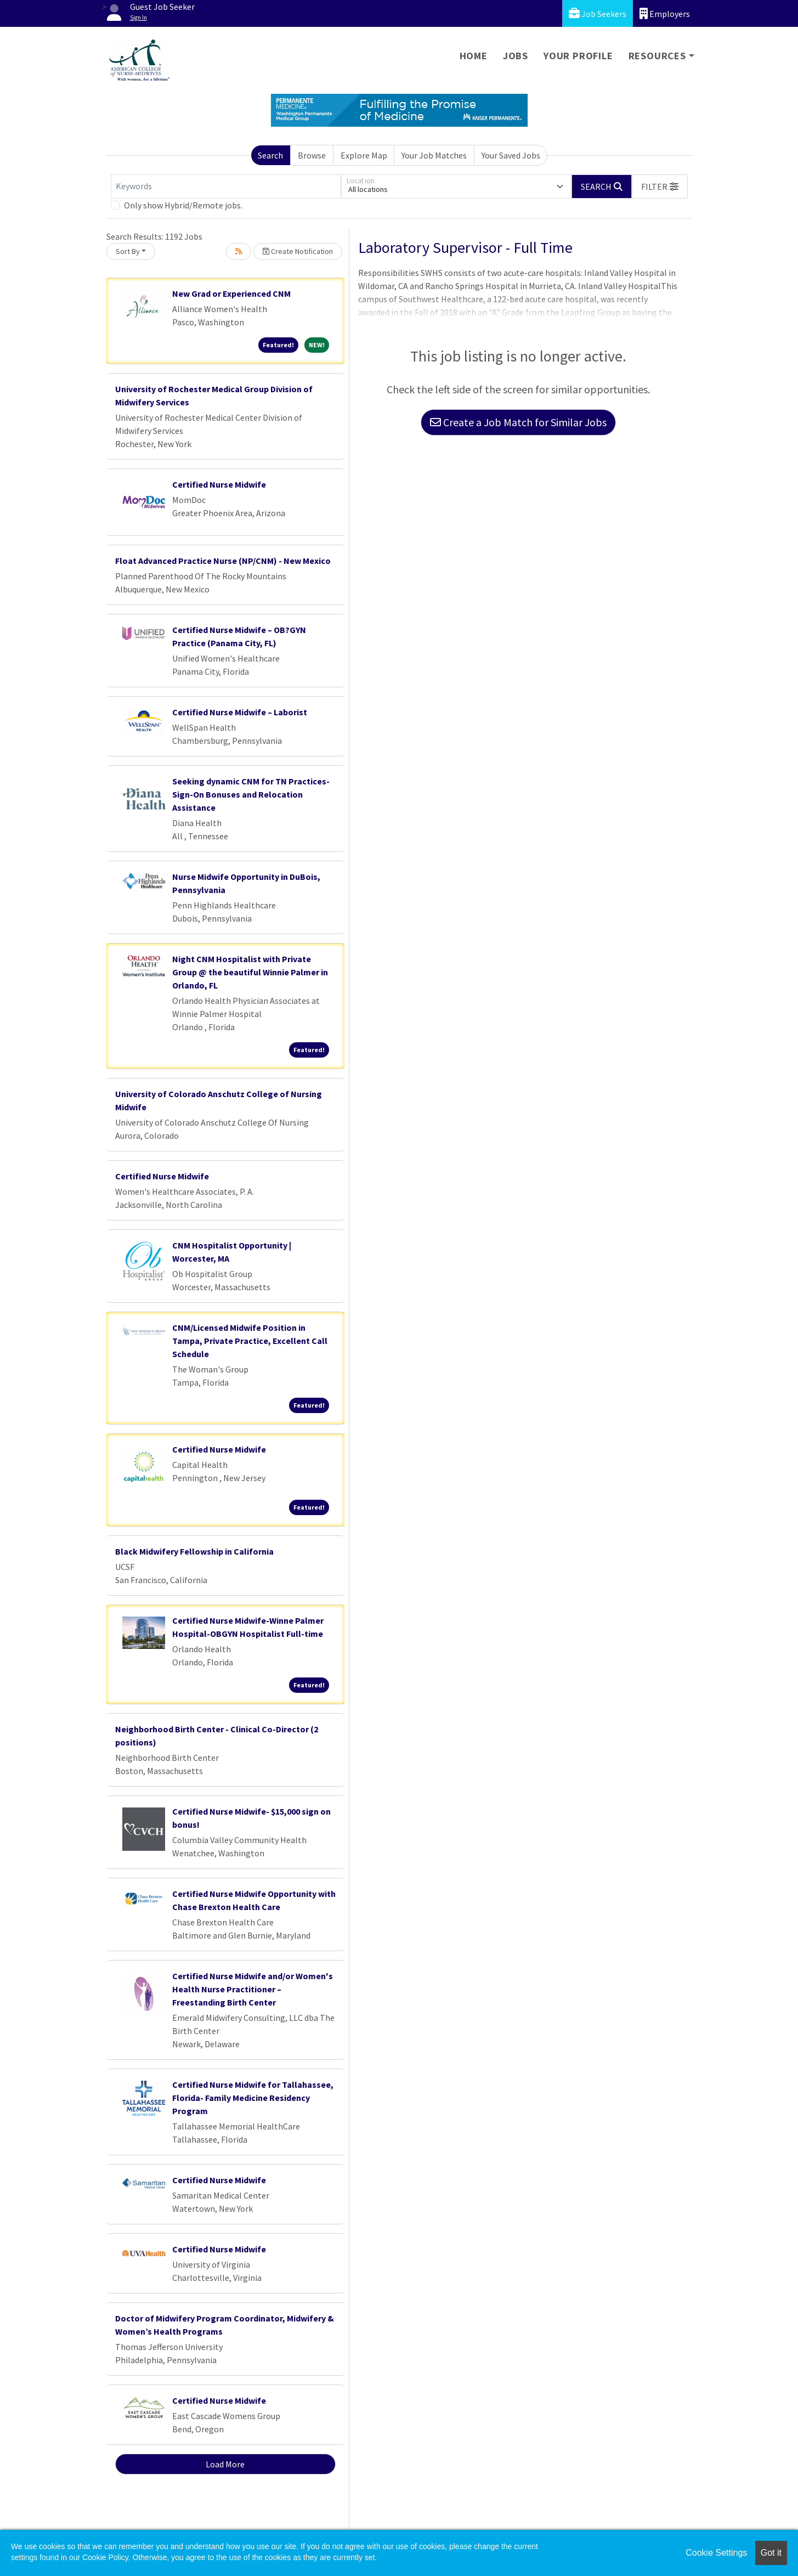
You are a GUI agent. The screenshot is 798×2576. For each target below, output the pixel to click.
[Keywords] (226, 186)
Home (474, 55)
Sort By (128, 251)
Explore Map (364, 155)
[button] (660, 186)
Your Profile (578, 55)
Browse (312, 155)
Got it (771, 2552)
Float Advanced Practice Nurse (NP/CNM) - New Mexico (223, 560)
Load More (225, 2464)
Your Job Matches (434, 155)
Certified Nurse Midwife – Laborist (239, 712)
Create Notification (298, 251)
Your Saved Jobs (511, 155)
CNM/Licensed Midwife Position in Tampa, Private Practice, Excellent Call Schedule (249, 1340)
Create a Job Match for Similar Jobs (518, 422)
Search (270, 155)
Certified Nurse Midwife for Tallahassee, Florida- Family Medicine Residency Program (252, 2097)
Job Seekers (597, 13)
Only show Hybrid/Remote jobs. (183, 205)
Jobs (515, 55)
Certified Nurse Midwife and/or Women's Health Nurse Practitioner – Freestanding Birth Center (252, 1989)
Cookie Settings (716, 2552)
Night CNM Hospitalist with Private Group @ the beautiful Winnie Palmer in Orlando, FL (250, 972)
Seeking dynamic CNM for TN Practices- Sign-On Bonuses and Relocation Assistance (251, 794)
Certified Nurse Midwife (219, 484)
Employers (664, 13)
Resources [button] (657, 55)
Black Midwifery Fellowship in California (194, 1551)
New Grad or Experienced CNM (231, 293)
